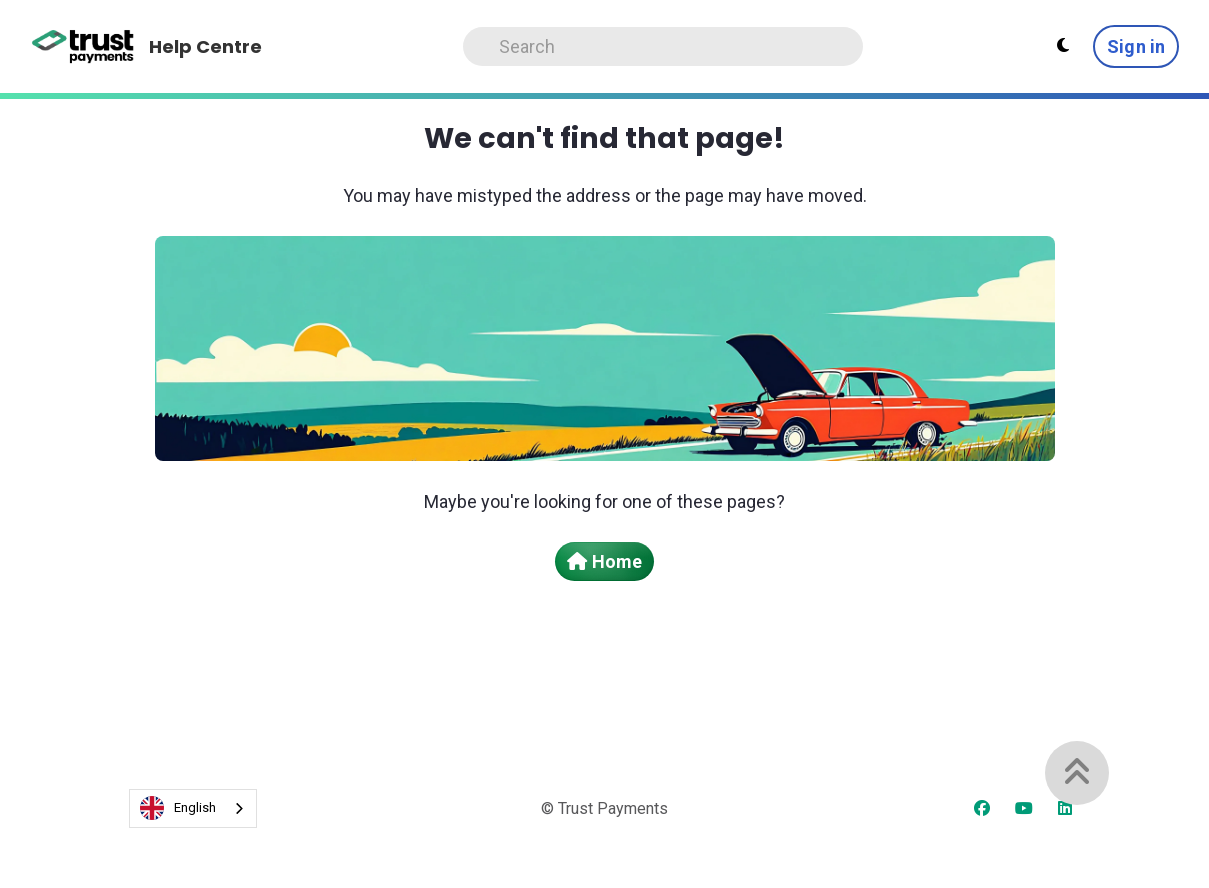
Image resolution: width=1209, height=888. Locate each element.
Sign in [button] (1136, 46)
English (178, 808)
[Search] (663, 46)
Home (604, 561)
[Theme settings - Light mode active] (1063, 46)
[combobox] (193, 808)
